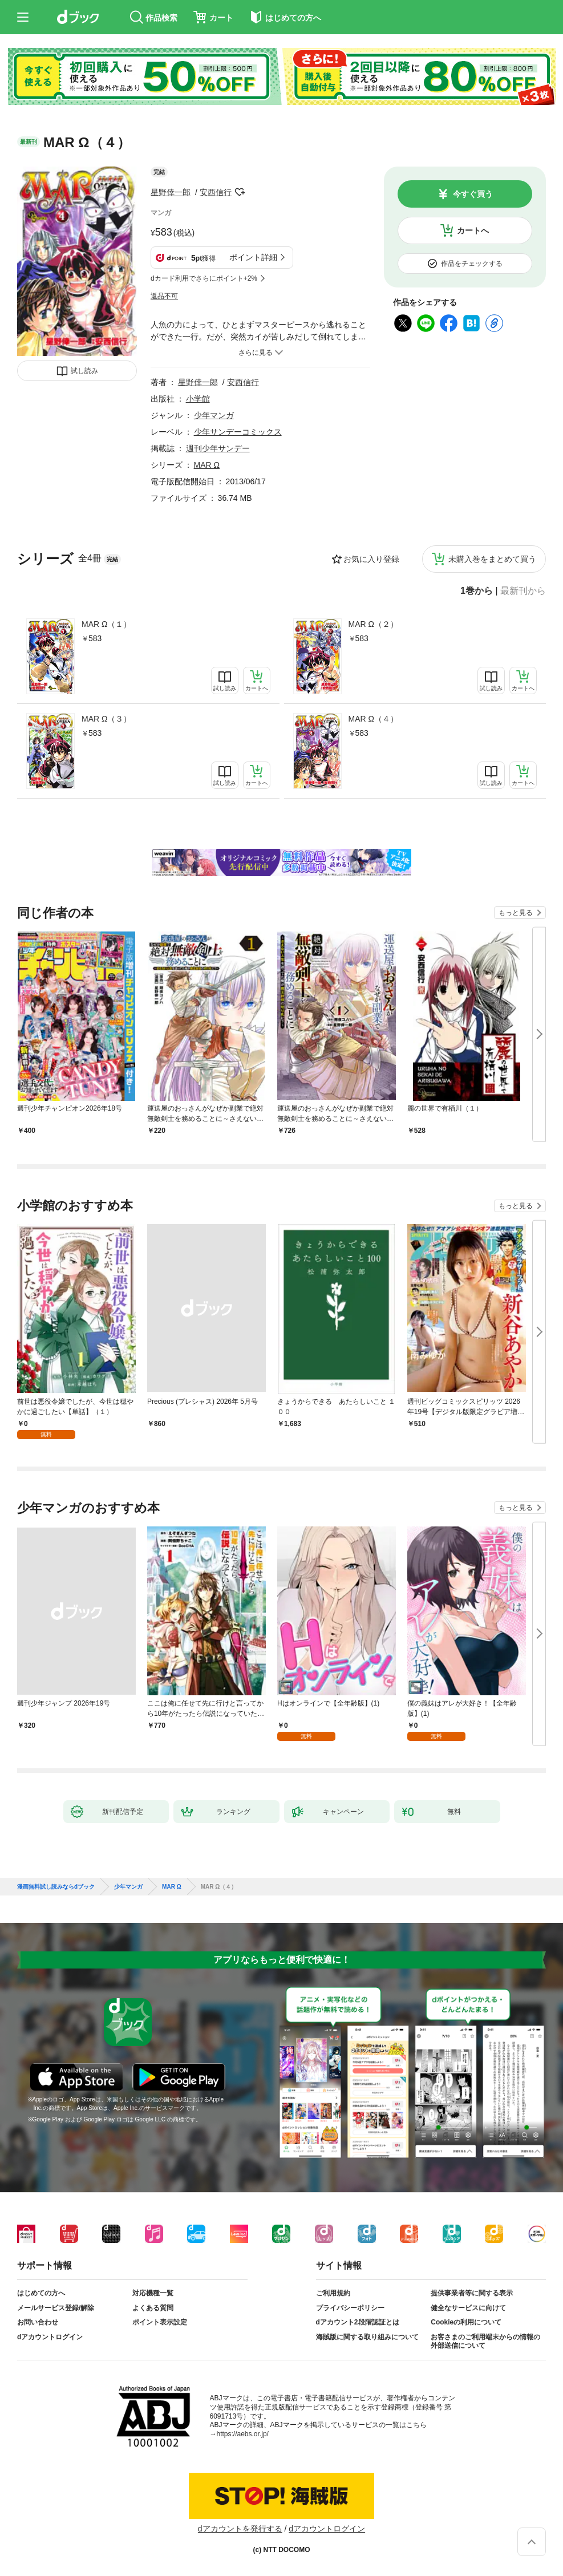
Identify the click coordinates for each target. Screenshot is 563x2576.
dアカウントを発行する (240, 2528)
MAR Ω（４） (373, 718)
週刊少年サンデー (218, 448)
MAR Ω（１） (106, 624)
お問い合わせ (37, 2322)
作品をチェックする (472, 264)
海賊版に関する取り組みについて (367, 2337)
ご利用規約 (333, 2293)
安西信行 (216, 192)
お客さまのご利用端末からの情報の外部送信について (485, 2341)
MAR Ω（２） (373, 624)
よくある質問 (152, 2308)
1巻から (476, 591)
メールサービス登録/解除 (55, 2308)
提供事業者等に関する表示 (472, 2293)
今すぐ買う (473, 194)
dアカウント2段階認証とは (357, 2322)
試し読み (84, 371)
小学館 (198, 398)
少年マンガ (214, 415)
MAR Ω (207, 464)
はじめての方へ (41, 2293)
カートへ (473, 230)
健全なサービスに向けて (468, 2308)
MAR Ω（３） (106, 718)
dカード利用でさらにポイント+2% (204, 278)
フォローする (239, 192)
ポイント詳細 (253, 257)
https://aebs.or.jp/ (243, 2434)
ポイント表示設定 (159, 2322)
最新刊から (523, 591)
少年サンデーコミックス (238, 431)
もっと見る (516, 913)
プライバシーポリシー (350, 2308)
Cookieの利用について (466, 2322)
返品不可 (164, 296)
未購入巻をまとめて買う (492, 559)
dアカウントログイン (50, 2337)
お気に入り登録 (371, 559)
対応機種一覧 (152, 2293)
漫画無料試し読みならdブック (56, 1887)
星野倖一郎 (171, 192)
